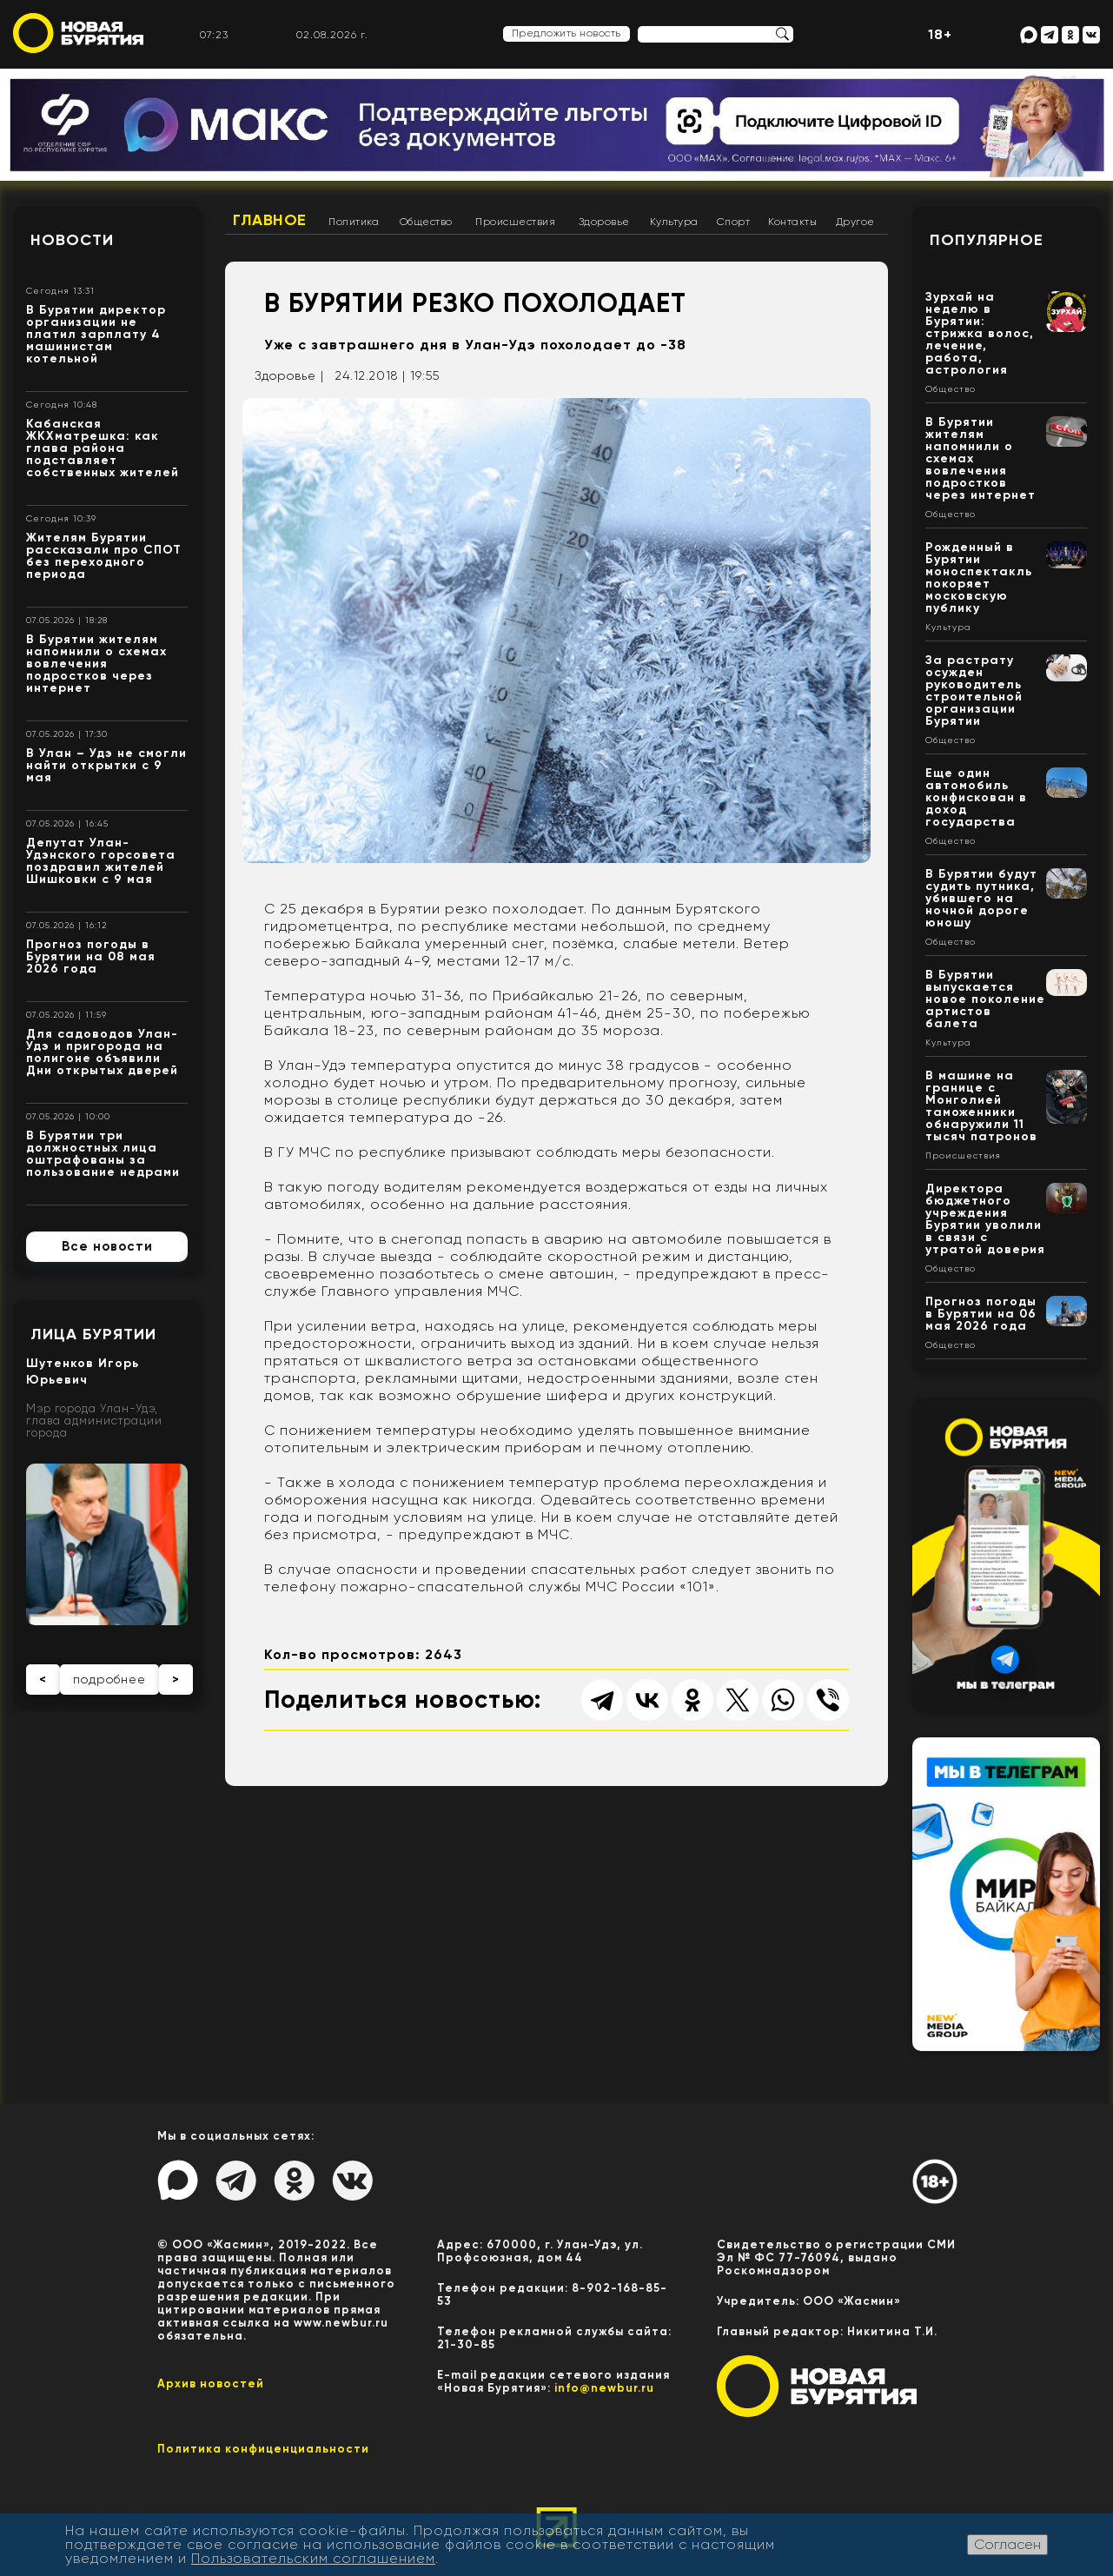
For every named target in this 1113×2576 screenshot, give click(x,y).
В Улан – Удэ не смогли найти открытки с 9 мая (106, 765)
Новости (72, 239)
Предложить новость (566, 33)
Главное (270, 219)
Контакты (792, 222)
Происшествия (515, 222)
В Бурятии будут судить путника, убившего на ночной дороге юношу (981, 898)
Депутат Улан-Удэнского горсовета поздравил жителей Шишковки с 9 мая (101, 860)
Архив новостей (210, 2383)
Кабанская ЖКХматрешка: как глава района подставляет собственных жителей (102, 448)
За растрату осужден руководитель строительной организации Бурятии (974, 690)
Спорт (734, 222)
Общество (426, 222)
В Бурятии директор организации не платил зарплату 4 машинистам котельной (96, 334)
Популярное (986, 239)
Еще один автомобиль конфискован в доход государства (976, 797)
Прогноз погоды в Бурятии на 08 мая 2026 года (91, 956)
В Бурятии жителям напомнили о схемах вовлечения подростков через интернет (96, 663)
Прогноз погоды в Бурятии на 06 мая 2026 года (981, 1313)
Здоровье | (289, 375)
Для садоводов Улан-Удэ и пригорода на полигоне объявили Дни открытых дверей (102, 1052)
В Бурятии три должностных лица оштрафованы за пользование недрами (103, 1153)
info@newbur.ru (604, 2387)
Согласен (1007, 2544)
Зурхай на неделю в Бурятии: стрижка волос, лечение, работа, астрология (979, 333)
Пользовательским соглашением (313, 2558)
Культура (674, 222)
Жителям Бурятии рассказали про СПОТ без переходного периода (104, 555)
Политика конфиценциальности (263, 2448)
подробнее (109, 1679)
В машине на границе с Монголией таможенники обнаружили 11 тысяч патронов (981, 1106)
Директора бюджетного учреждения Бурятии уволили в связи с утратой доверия (985, 1219)
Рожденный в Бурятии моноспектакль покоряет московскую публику (978, 577)
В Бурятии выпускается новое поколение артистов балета (985, 999)
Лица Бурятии (93, 1334)
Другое (855, 222)
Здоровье (604, 222)
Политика (353, 222)
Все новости (107, 1246)
